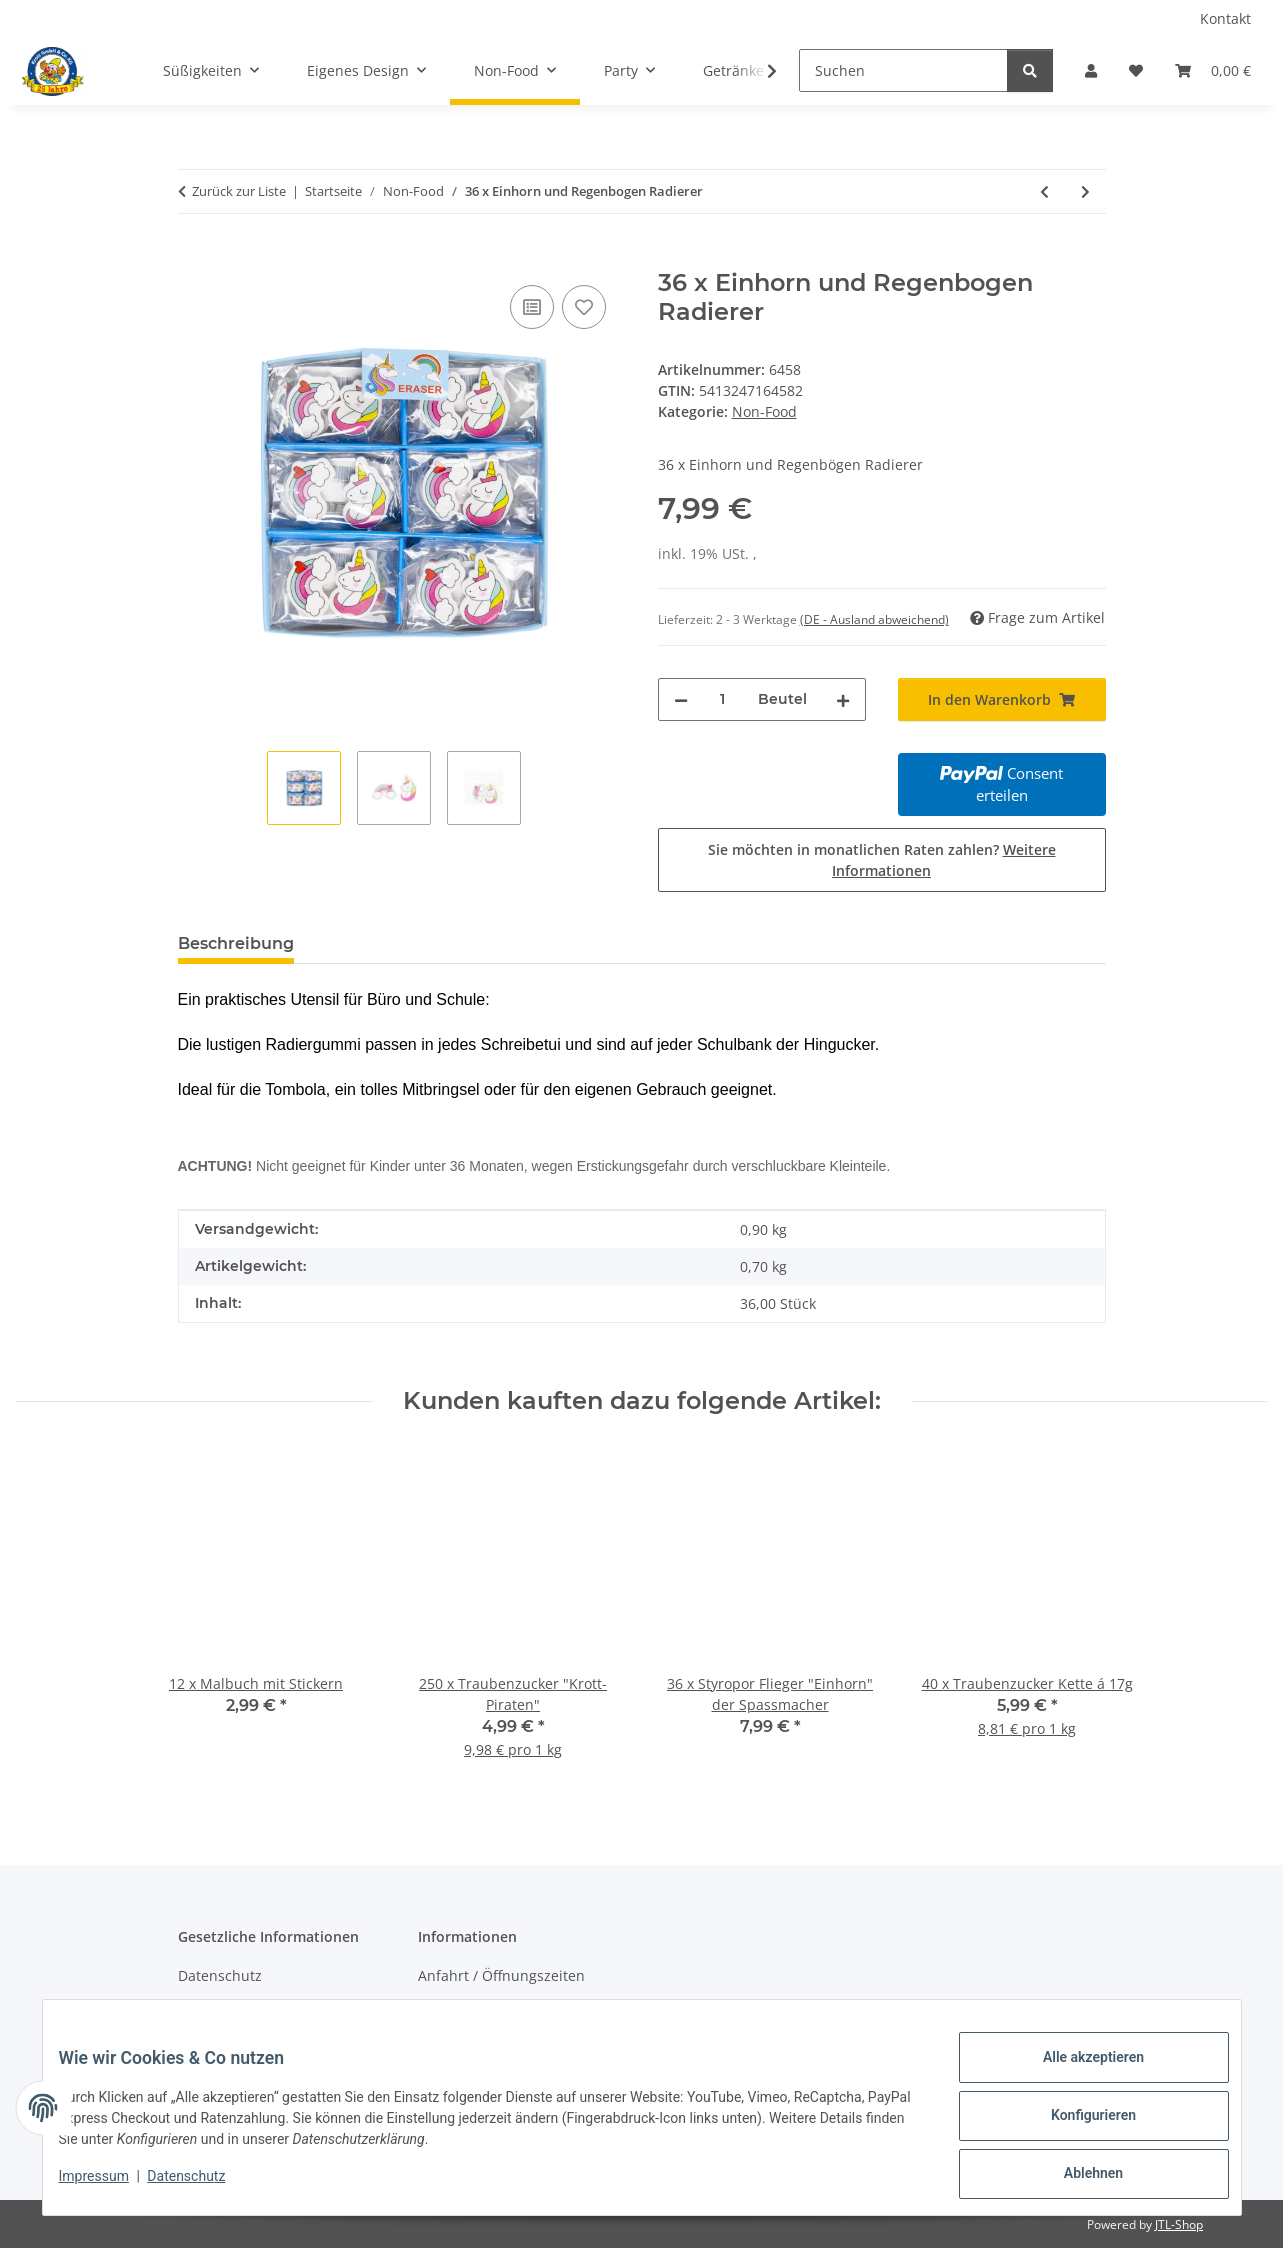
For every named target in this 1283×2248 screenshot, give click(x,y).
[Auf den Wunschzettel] (584, 307)
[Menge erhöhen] (843, 699)
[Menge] (723, 699)
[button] (1091, 70)
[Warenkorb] (1213, 70)
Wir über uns (462, 2011)
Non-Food (764, 411)
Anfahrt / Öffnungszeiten (501, 1975)
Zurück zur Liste (239, 191)
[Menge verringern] (681, 699)
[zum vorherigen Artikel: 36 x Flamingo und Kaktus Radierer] (1044, 191)
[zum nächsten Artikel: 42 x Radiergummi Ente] (1085, 191)
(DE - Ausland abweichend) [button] (874, 619)
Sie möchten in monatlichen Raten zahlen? (882, 860)
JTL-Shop (1179, 2224)
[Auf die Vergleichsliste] (532, 307)
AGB (192, 2011)
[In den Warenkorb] (194, 258)
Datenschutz (202, 2186)
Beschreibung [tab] (236, 943)
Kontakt (1225, 18)
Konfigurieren (1077, 2125)
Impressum (110, 2186)
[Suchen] (903, 70)
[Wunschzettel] (1136, 70)
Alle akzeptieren (1077, 2073)
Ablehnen (1077, 2177)
